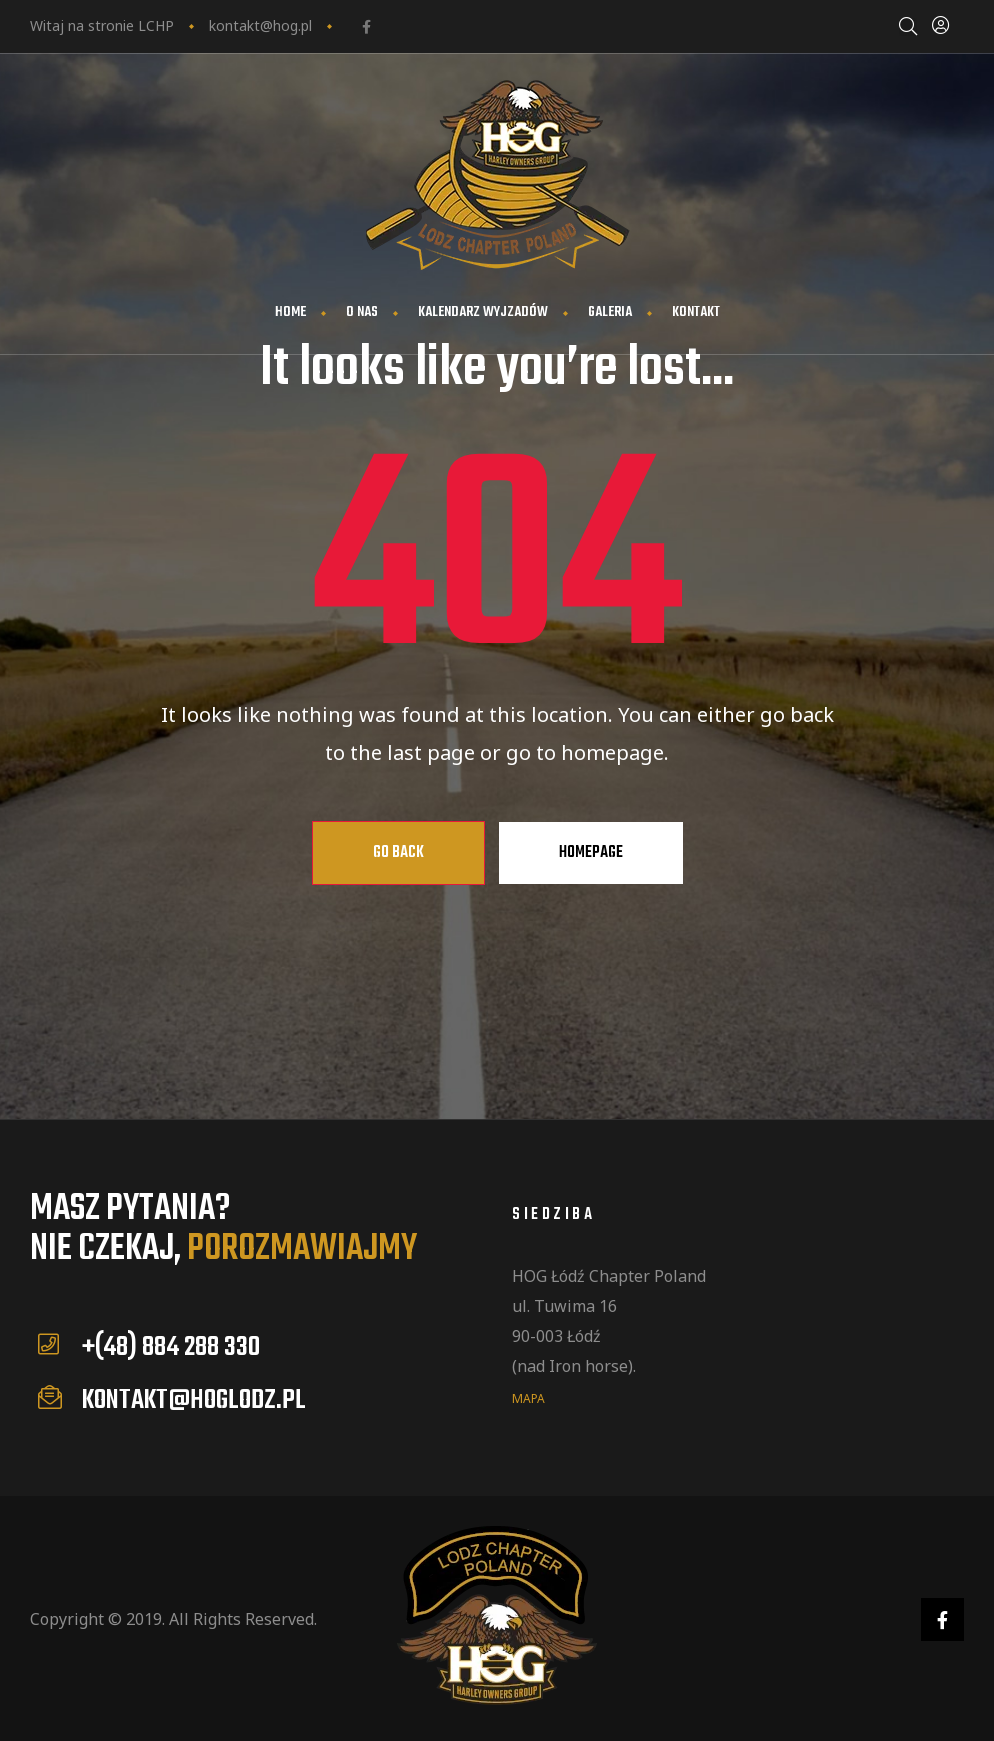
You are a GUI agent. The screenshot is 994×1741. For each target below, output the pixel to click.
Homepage (591, 853)
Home (290, 312)
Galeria (610, 312)
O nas (362, 312)
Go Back (398, 853)
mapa (528, 1397)
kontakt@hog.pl (260, 25)
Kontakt (696, 312)
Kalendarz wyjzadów (483, 312)
